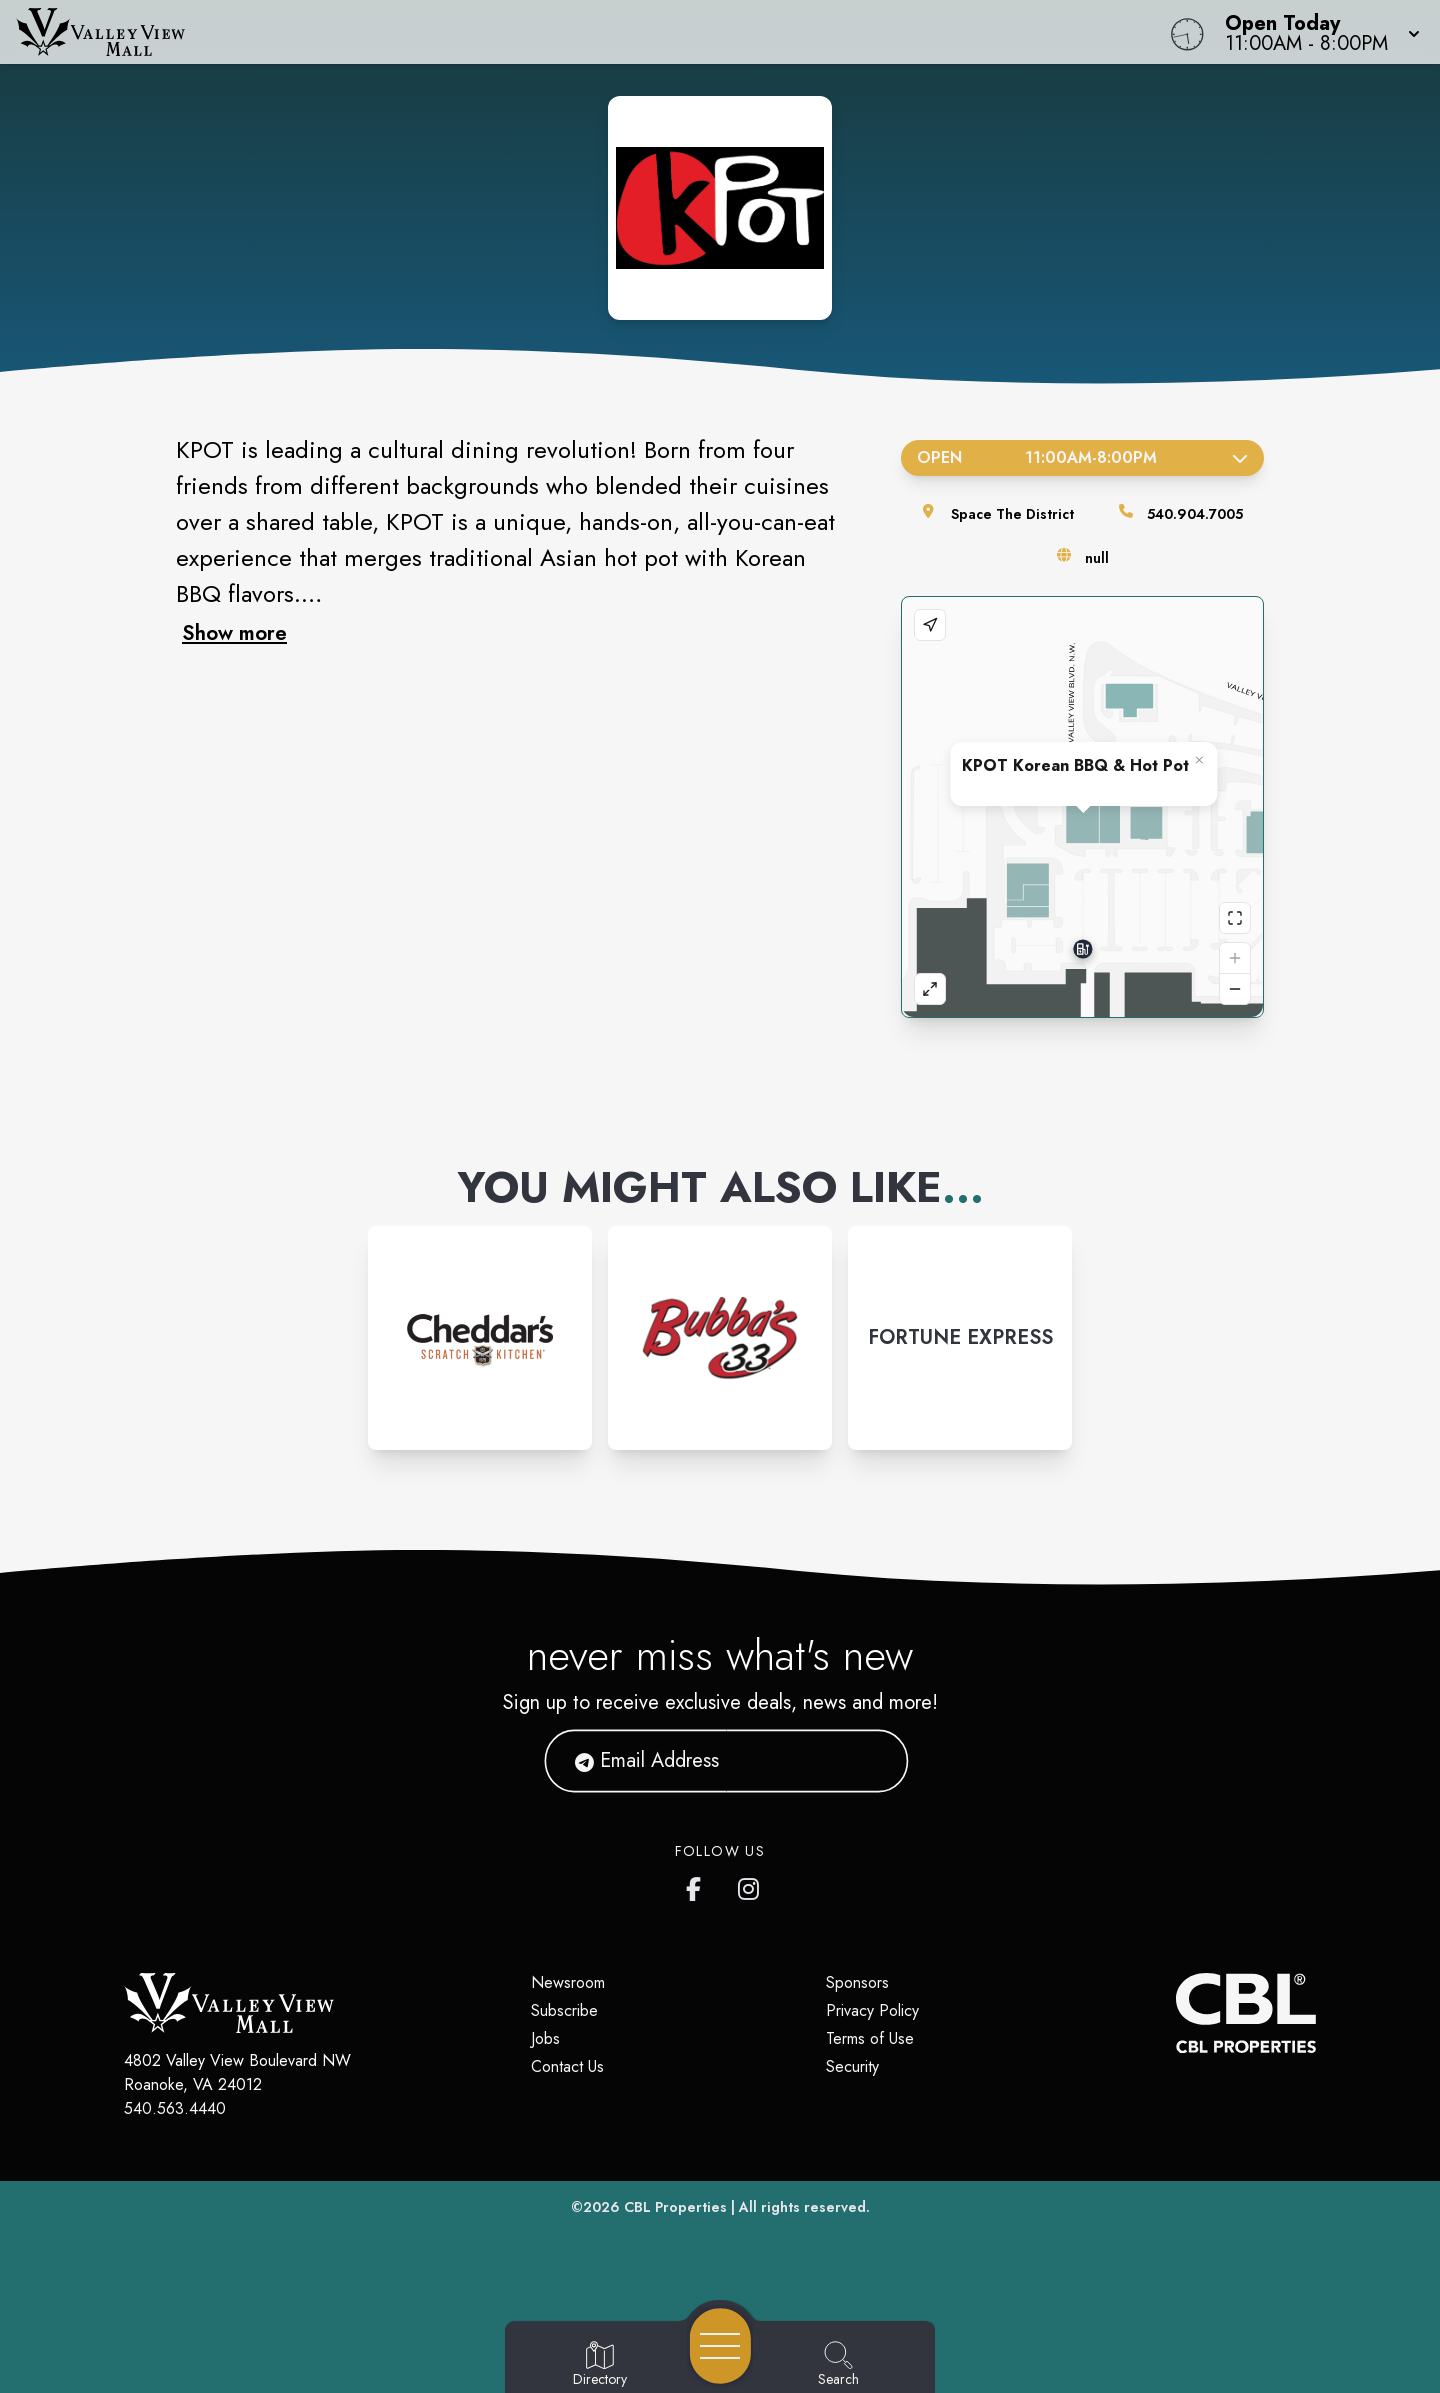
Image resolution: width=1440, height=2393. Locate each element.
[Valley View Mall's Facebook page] (698, 1885)
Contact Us (567, 2066)
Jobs (545, 2038)
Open (1082, 457)
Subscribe (564, 2010)
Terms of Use (870, 2038)
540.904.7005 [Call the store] (1195, 514)
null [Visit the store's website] (1097, 558)
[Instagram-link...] (480, 1338)
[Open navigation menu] (720, 2346)
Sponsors (857, 1982)
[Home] (544, 32)
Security (852, 2066)
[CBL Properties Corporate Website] (1176, 2013)
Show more (234, 633)
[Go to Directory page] (600, 2365)
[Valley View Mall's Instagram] (750, 1885)
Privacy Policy (872, 2010)
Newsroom (568, 1982)
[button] (1316, 32)
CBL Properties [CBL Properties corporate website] (675, 2207)
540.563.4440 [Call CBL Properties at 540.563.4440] (175, 2108)
